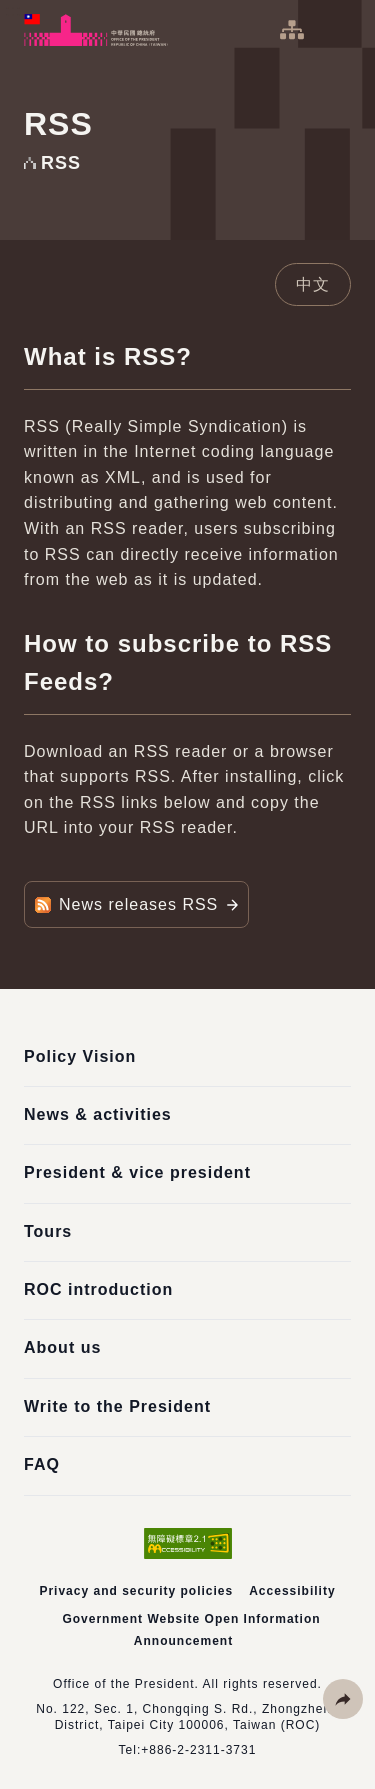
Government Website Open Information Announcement (191, 1630)
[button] (343, 1699)
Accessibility (292, 1591)
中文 (313, 284)
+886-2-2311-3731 (198, 1750)
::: (14, 10)
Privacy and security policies (136, 1591)
